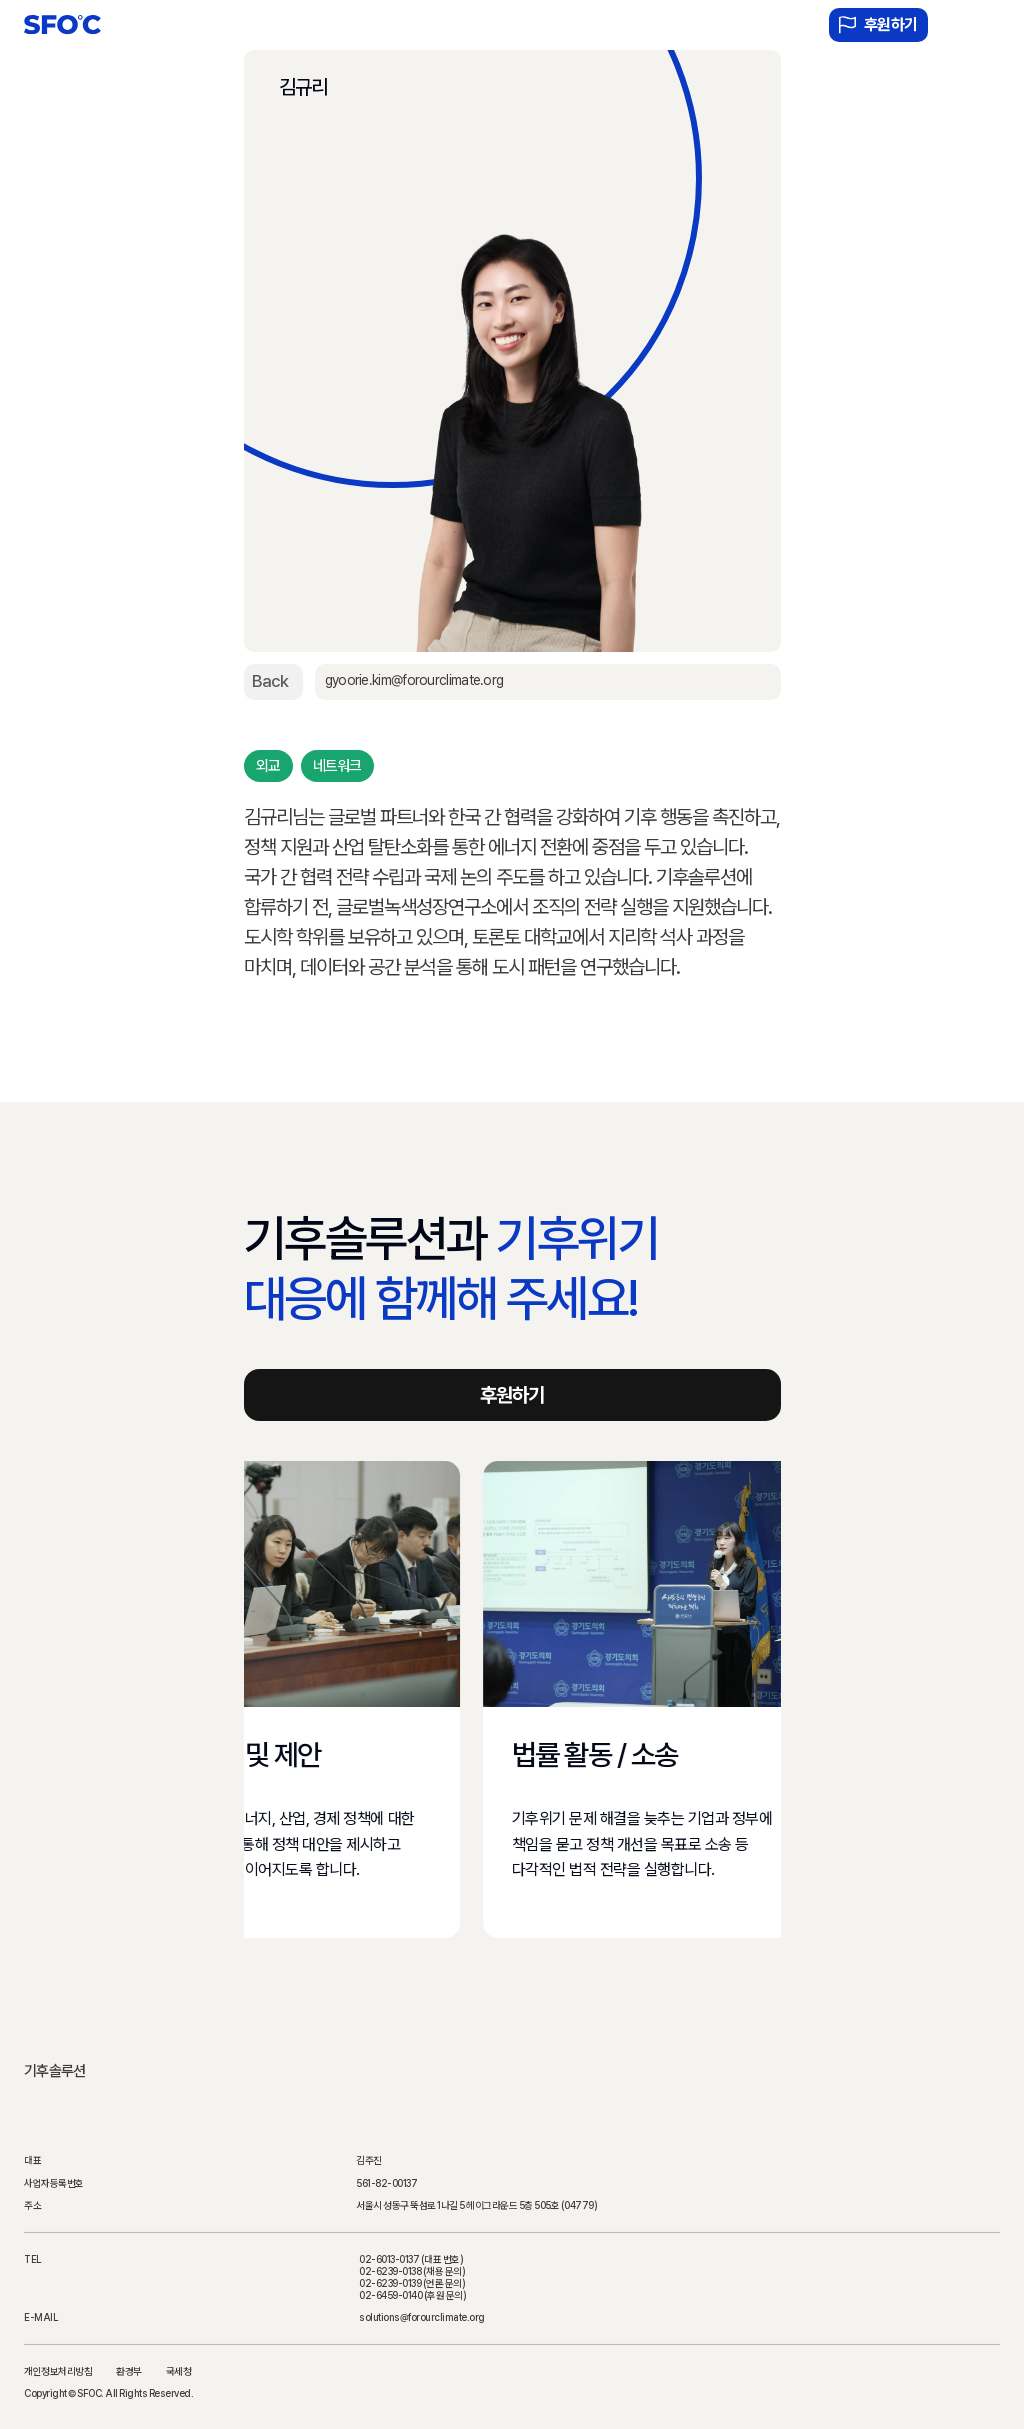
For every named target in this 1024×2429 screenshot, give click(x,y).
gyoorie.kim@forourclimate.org (413, 680)
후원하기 (878, 25)
